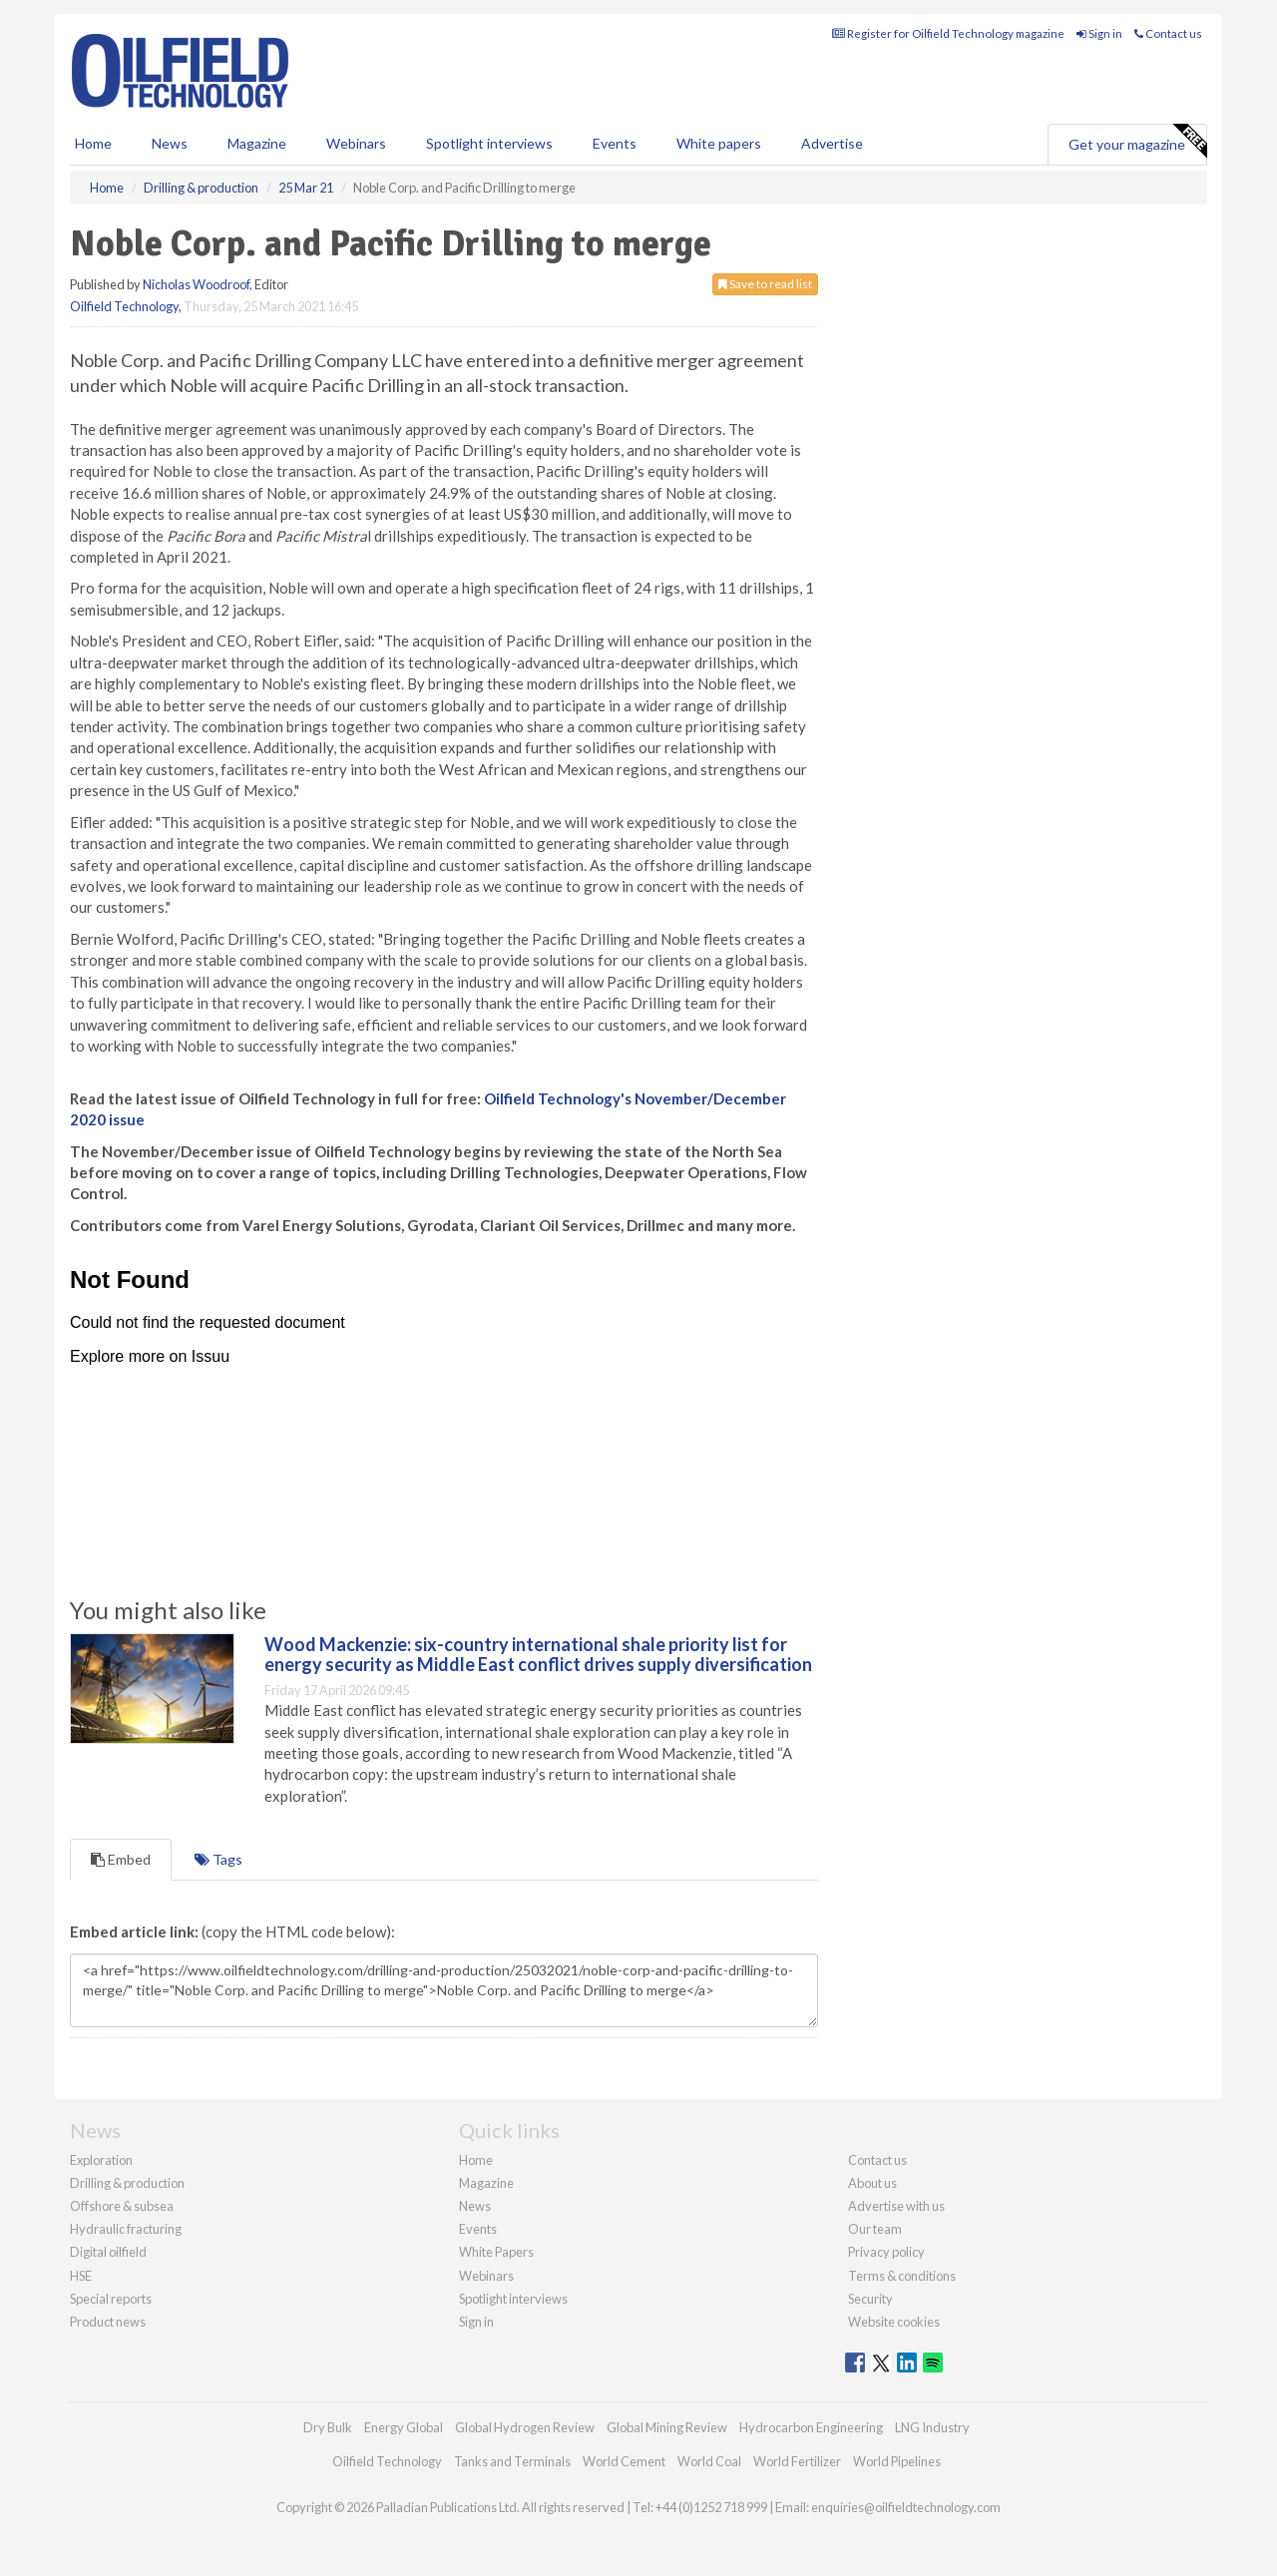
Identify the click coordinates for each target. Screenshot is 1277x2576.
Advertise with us (896, 2206)
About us (872, 2183)
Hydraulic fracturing (126, 2229)
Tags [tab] (218, 1859)
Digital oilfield (108, 2252)
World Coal (709, 2461)
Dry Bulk (327, 2427)
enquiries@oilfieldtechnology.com (906, 2507)
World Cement (624, 2461)
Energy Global (403, 2427)
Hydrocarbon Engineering (811, 2427)
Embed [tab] (121, 1859)
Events (615, 143)
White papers (718, 143)
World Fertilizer (797, 2461)
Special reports (111, 2299)
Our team (875, 2229)
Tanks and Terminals (512, 2461)
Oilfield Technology (124, 306)
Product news (108, 2322)
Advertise (832, 143)
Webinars (356, 143)
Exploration (101, 2160)
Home (93, 143)
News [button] (170, 143)
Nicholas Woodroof (196, 284)
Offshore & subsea (122, 2206)
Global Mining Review (667, 2427)
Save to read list (765, 283)
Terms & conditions (902, 2276)
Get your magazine (1137, 142)
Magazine (256, 143)
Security (870, 2299)
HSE (81, 2276)
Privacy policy (886, 2252)
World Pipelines (897, 2461)
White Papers (496, 2252)
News (475, 2206)
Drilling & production (127, 2183)
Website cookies (894, 2322)
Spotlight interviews (489, 143)
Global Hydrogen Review (525, 2427)
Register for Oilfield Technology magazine (948, 33)
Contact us (1168, 33)
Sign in (1099, 33)
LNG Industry (932, 2427)
